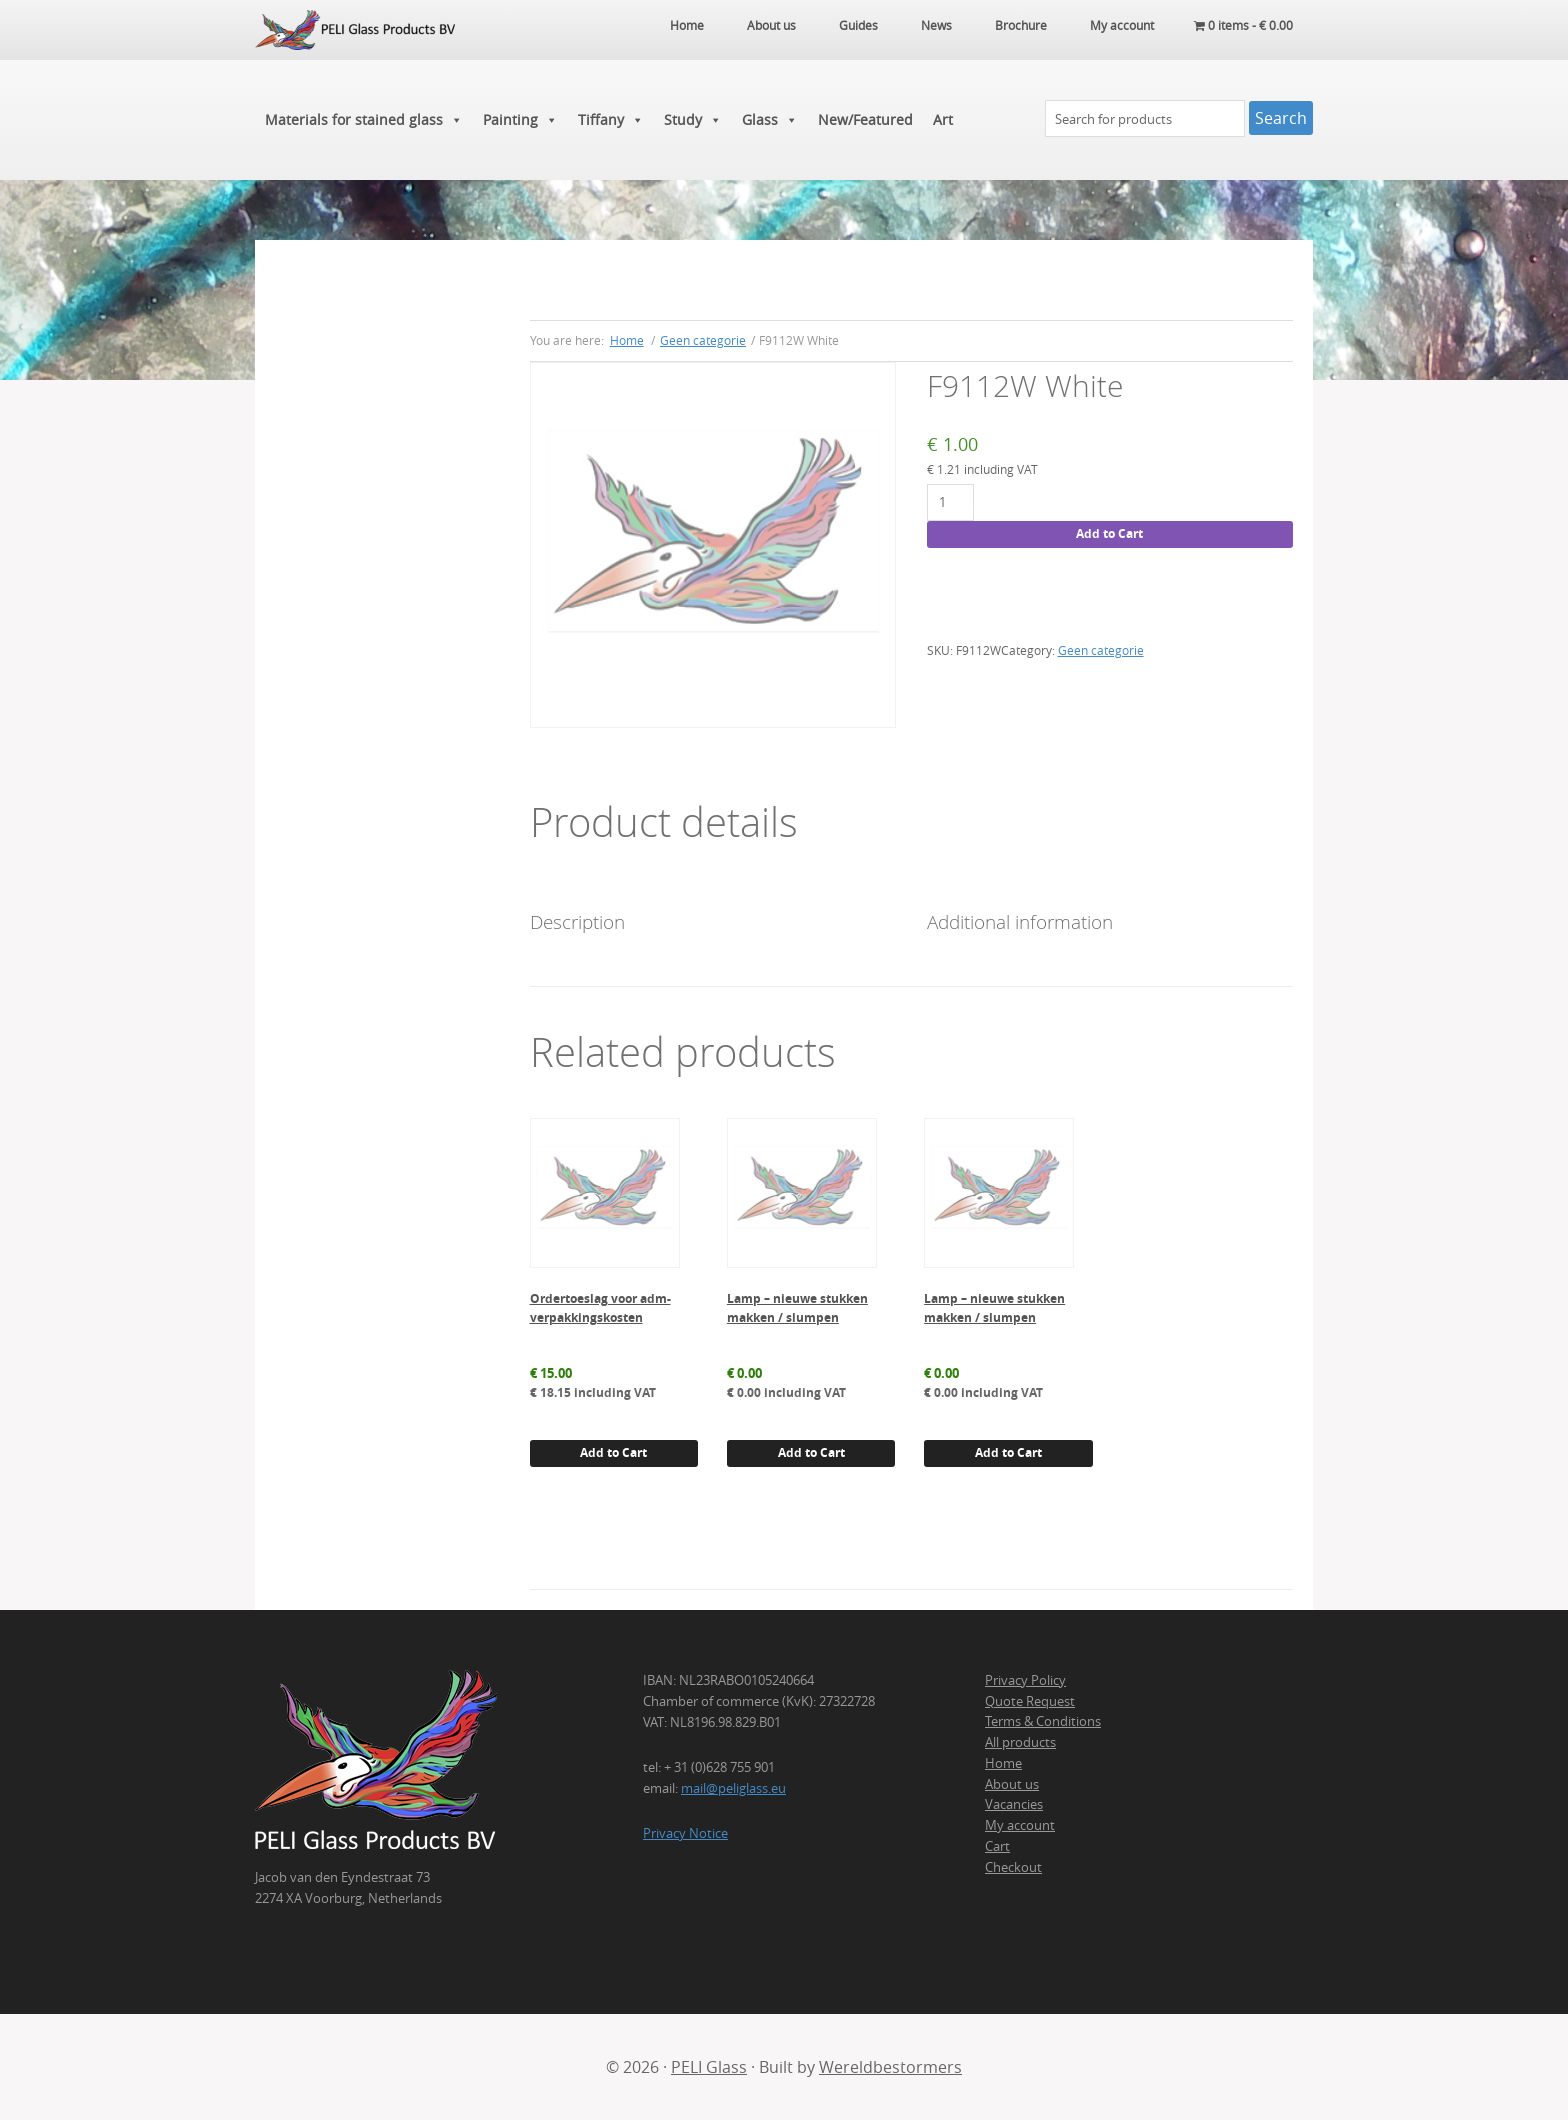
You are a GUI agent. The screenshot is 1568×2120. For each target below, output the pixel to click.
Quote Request (1030, 1701)
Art (943, 119)
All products (1020, 1742)
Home (1003, 1763)
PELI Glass (709, 2067)
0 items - (1243, 25)
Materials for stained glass (364, 120)
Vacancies (1014, 1804)
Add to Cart (1109, 533)
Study (693, 120)
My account (1020, 1825)
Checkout (1013, 1867)
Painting (520, 120)
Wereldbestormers (890, 2067)
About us (1012, 1784)
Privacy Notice (685, 1833)
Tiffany (611, 120)
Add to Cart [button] (613, 1452)
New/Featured (865, 119)
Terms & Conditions (1043, 1721)
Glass (770, 120)
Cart (997, 1846)
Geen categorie (703, 340)
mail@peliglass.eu (733, 1788)
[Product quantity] (950, 502)
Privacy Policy (1025, 1680)
